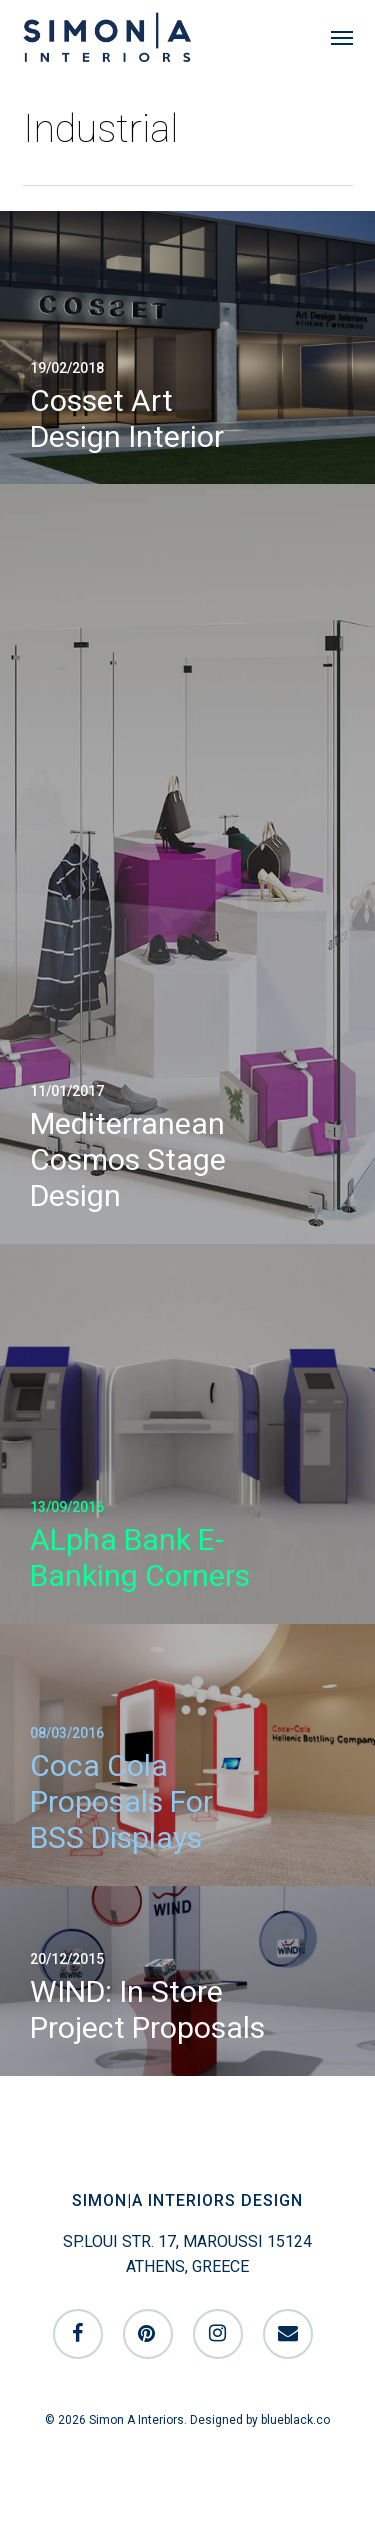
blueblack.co (295, 2420)
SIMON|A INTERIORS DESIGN (187, 2200)
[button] (342, 37)
